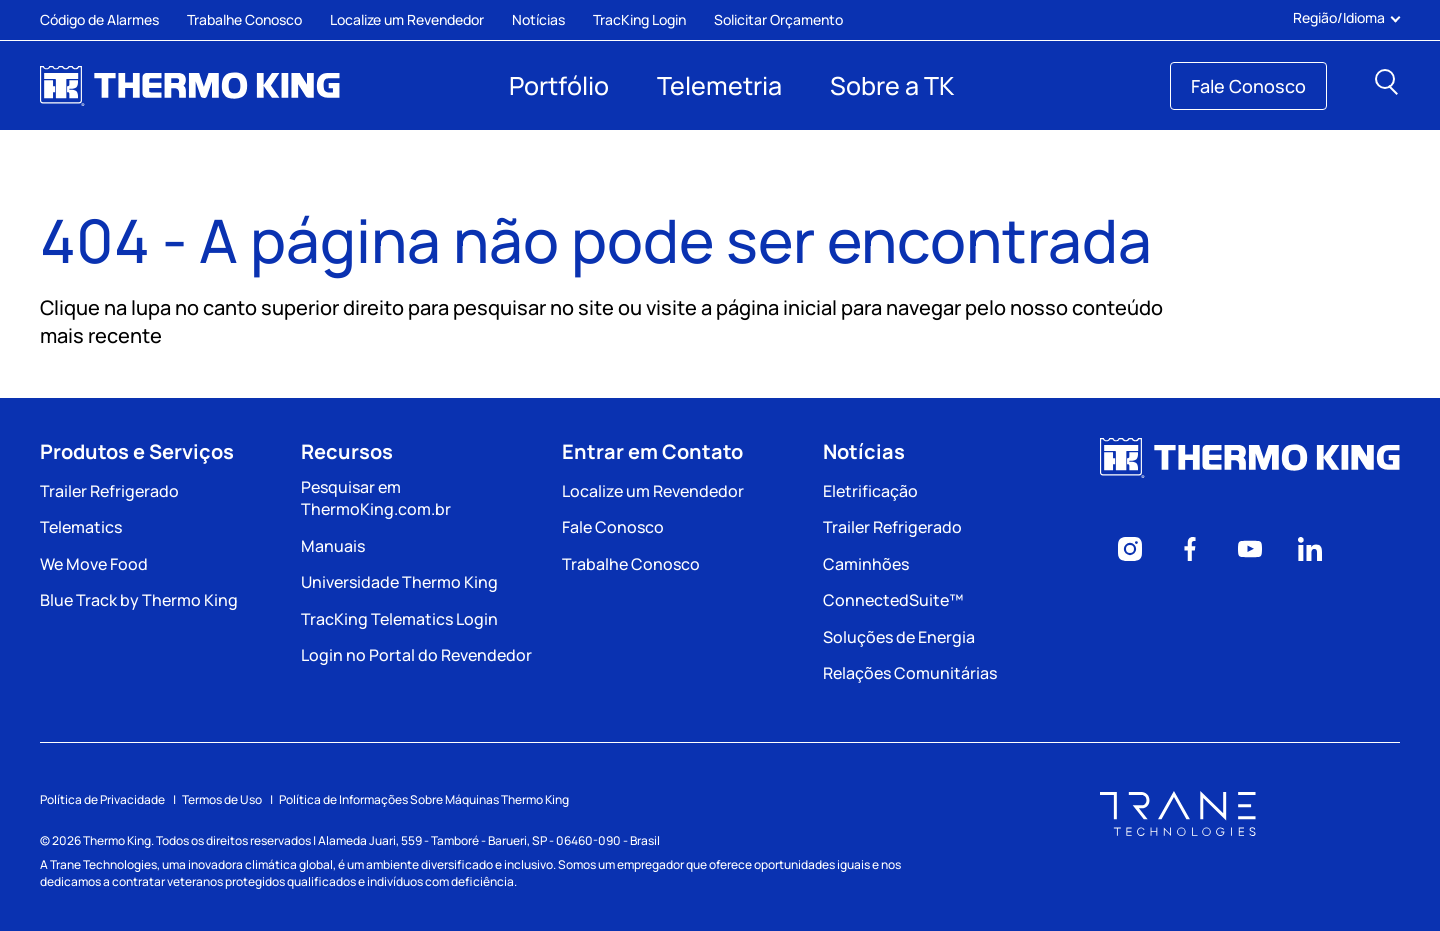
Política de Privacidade (102, 799)
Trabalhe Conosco (244, 19)
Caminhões (866, 564)
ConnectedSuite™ (893, 600)
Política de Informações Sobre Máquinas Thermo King (424, 799)
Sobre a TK (892, 85)
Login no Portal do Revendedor (416, 655)
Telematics (81, 527)
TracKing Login (639, 19)
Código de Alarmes (99, 19)
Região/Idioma (1346, 18)
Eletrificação (870, 491)
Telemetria (719, 85)
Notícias (538, 19)
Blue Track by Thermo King (139, 600)
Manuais (333, 546)
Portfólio (559, 85)
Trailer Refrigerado (109, 491)
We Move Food (94, 564)
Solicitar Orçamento (778, 19)
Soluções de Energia (899, 637)
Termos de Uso (222, 799)
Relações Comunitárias (910, 673)
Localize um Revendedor (407, 19)
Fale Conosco (1248, 86)
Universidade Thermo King (399, 582)
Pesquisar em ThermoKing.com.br (376, 498)
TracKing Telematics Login (399, 619)
